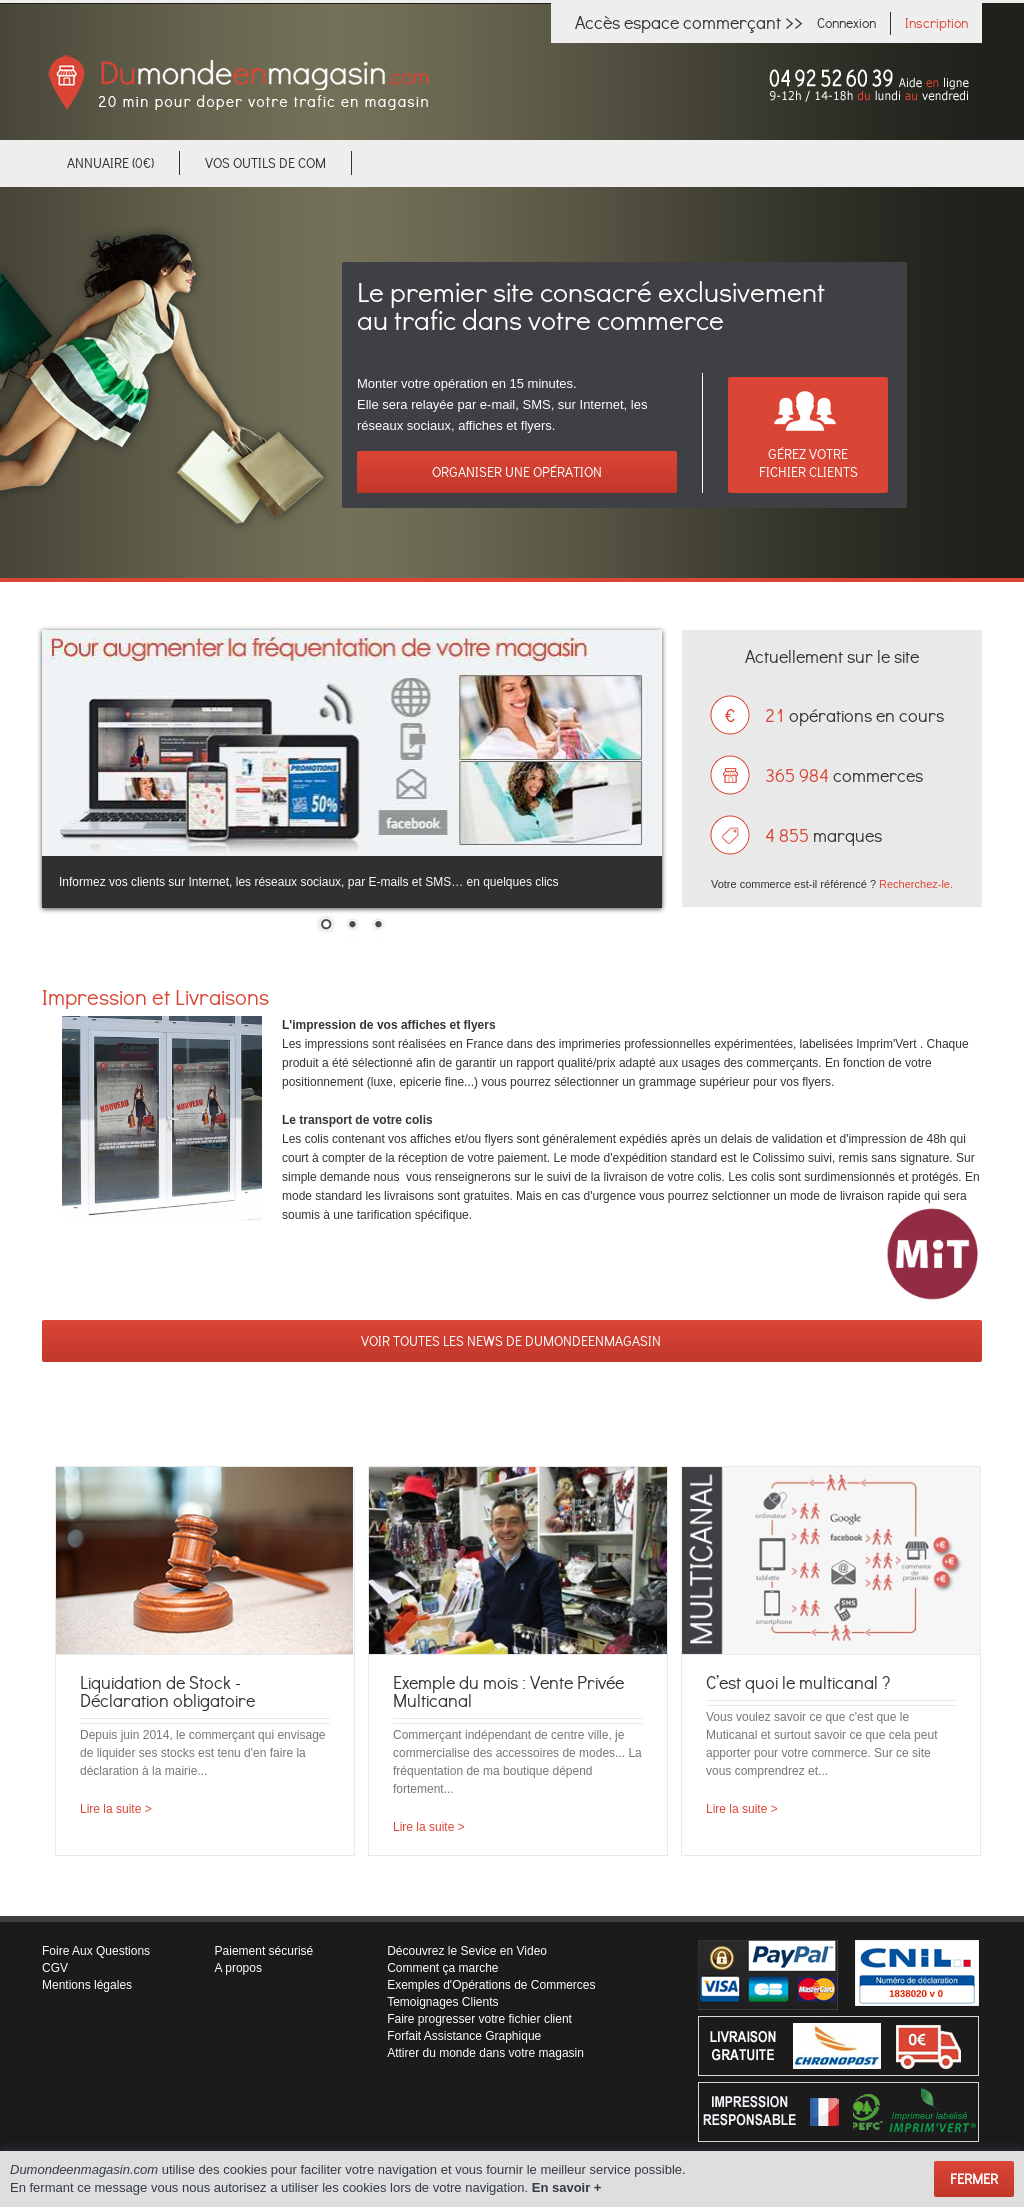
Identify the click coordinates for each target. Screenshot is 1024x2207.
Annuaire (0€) (110, 162)
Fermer (974, 2178)
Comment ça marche (442, 1968)
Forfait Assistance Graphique (464, 2036)
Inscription (936, 22)
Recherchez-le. (916, 884)
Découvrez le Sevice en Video (467, 1951)
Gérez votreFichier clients (808, 462)
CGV (55, 1968)
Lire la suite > (116, 1809)
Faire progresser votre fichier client (479, 2019)
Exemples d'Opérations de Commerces (491, 1985)
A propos (238, 1968)
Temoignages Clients (442, 2002)
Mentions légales (87, 1985)
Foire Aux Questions (96, 1951)
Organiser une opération (517, 471)
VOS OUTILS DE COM (265, 162)
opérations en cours (854, 715)
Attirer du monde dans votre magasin (485, 2053)
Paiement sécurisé (264, 1951)
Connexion (846, 22)
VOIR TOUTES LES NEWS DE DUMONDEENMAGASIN (512, 1340)
